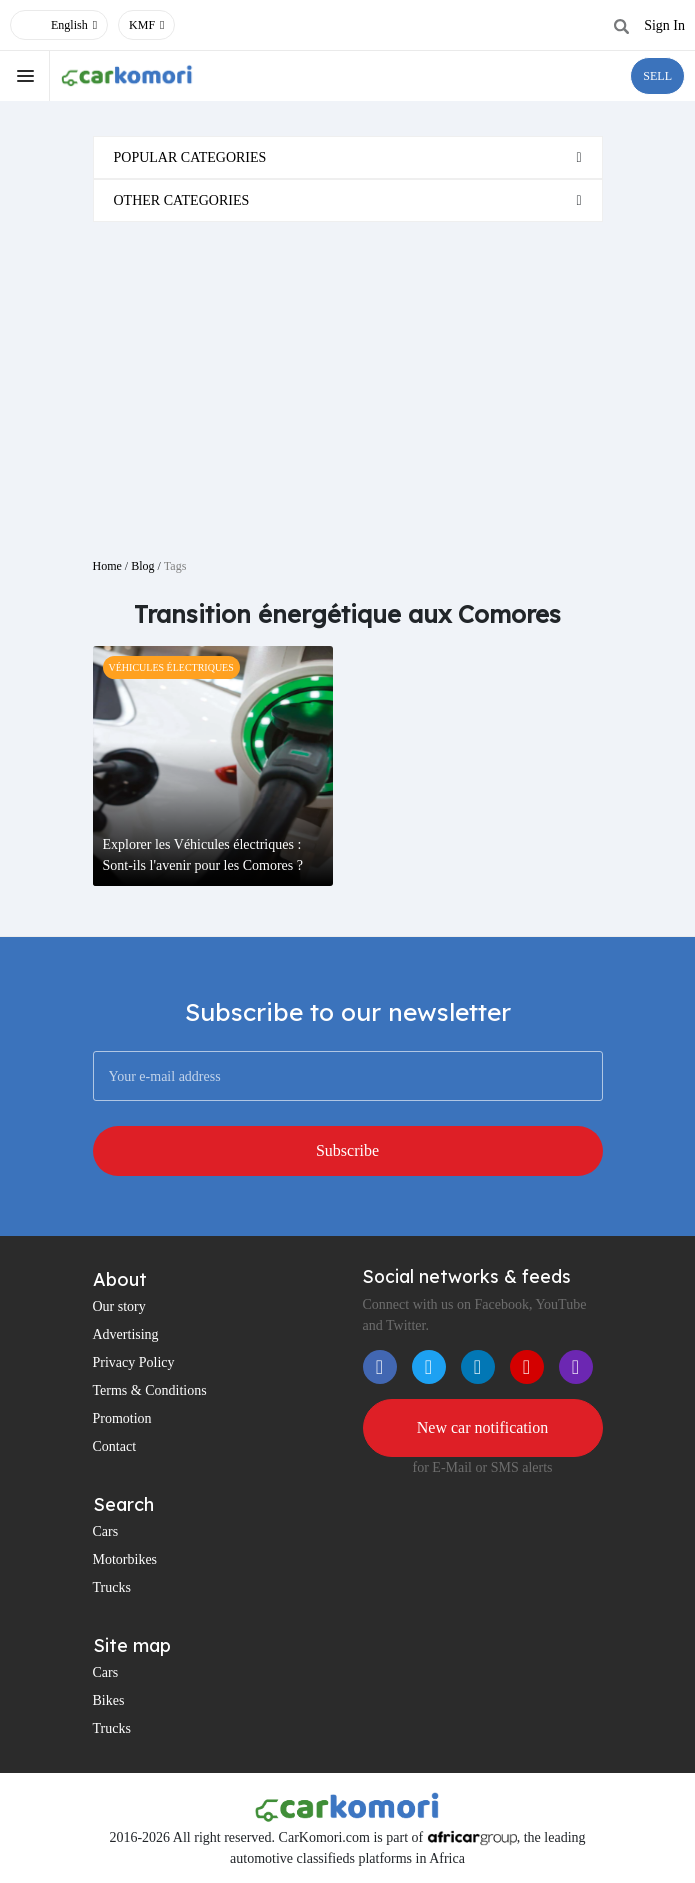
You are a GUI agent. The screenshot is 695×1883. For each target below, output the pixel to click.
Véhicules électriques (171, 667)
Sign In (664, 25)
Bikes (109, 1700)
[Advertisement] (348, 382)
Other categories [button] (182, 200)
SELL (657, 76)
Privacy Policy (134, 1362)
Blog (142, 566)
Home (107, 566)
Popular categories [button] (190, 157)
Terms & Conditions (150, 1390)
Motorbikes (125, 1559)
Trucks (112, 1587)
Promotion (122, 1418)
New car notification (483, 1427)
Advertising (126, 1334)
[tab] (348, 157)
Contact (115, 1446)
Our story (119, 1306)
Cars (106, 1531)
